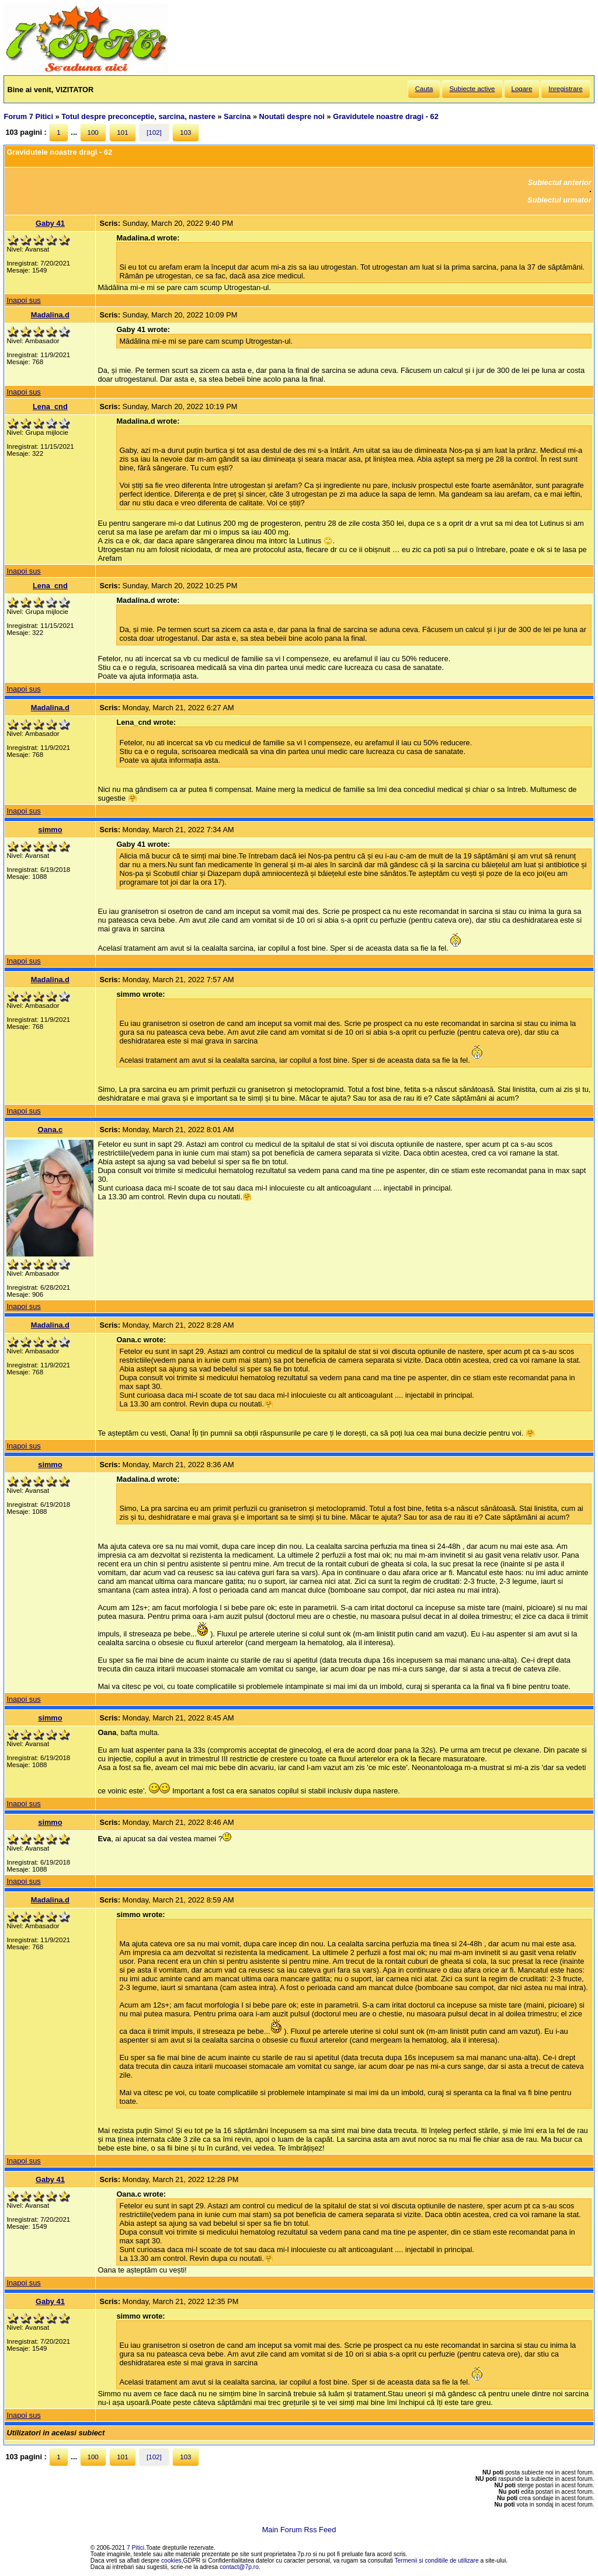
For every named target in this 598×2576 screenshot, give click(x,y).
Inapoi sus (23, 300)
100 (93, 132)
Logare (522, 88)
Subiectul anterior (560, 182)
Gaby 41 (50, 223)
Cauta (424, 88)
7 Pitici (135, 2547)
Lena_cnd (50, 406)
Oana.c (50, 1129)
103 (185, 132)
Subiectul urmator (559, 200)
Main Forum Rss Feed (299, 2529)
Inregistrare (565, 88)
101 (122, 132)
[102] (154, 132)
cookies (171, 2560)
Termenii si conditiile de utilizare (437, 2560)
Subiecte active (472, 88)
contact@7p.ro (239, 2567)
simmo (50, 829)
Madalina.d (50, 314)
